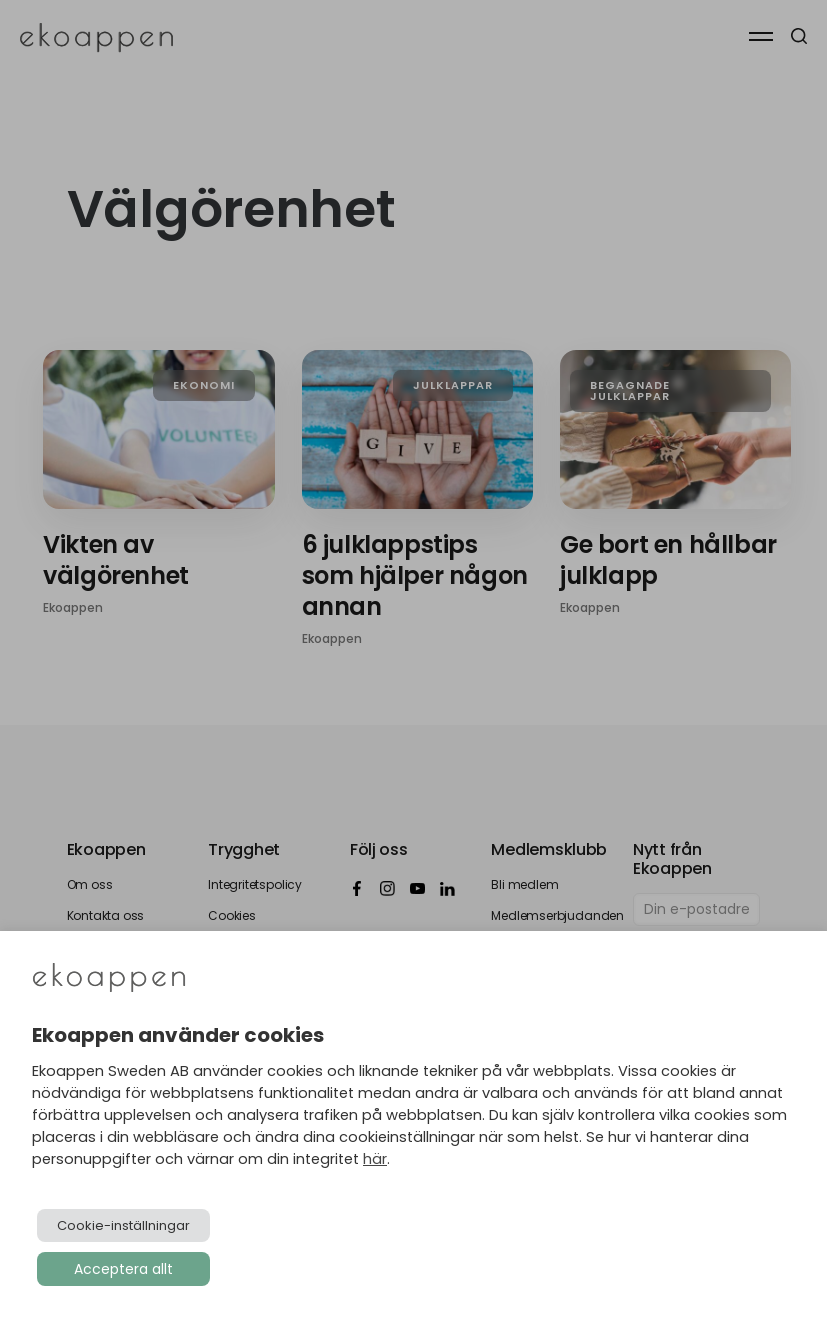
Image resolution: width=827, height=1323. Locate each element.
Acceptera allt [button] (123, 1269)
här (375, 1159)
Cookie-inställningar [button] (123, 1225)
